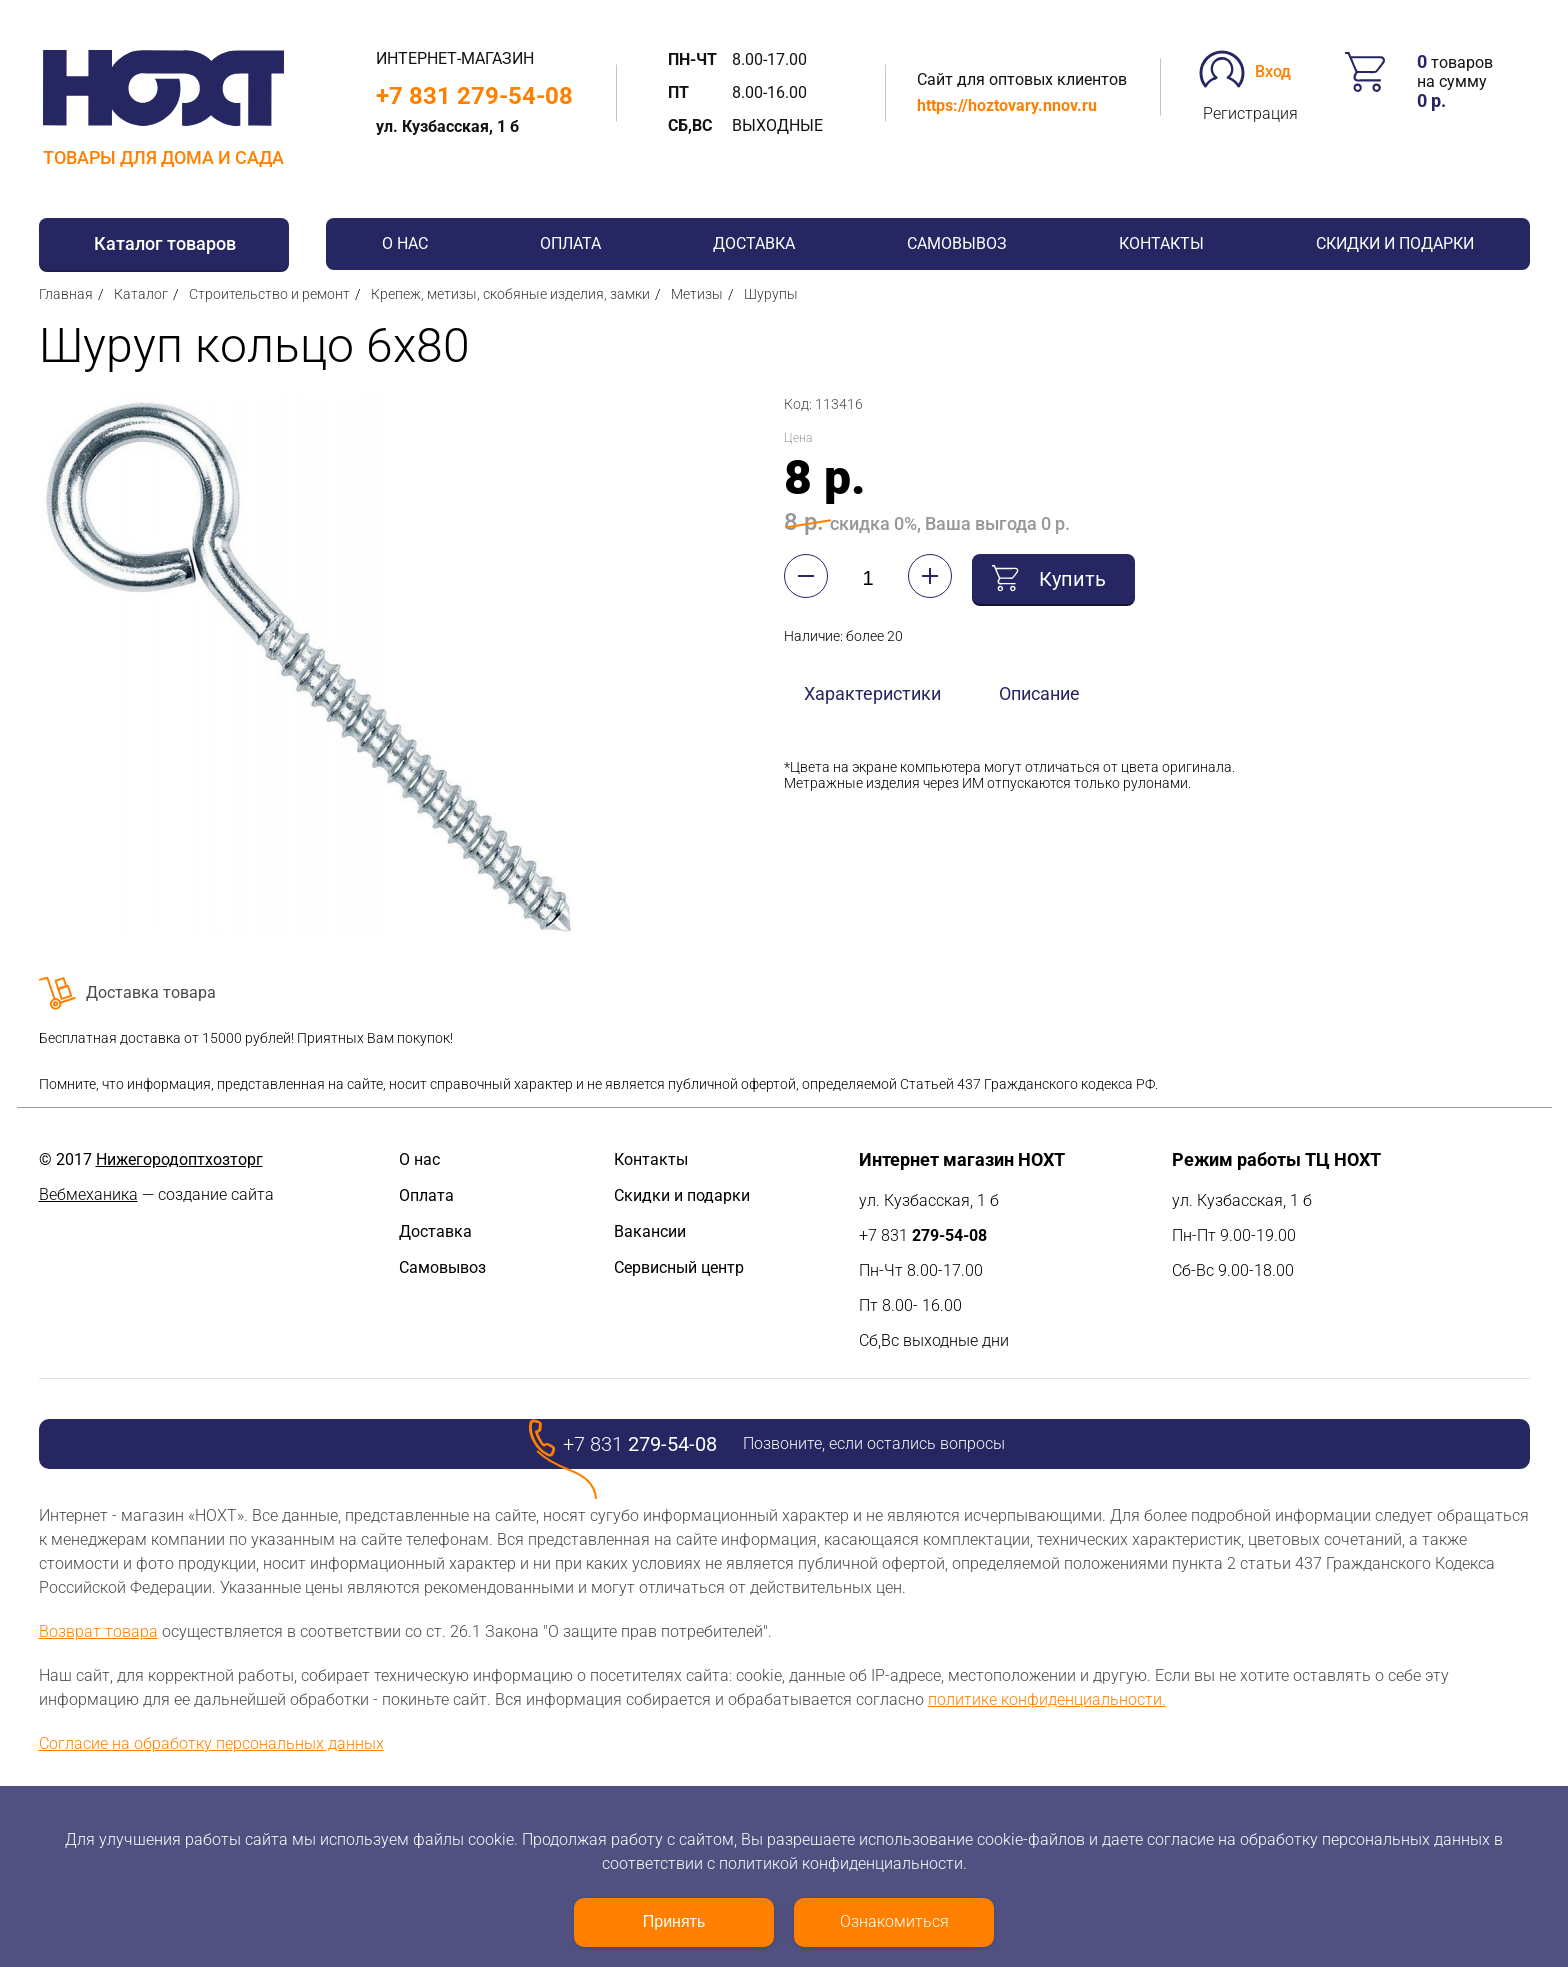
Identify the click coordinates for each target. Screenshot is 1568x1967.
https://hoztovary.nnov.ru (1007, 105)
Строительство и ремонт (269, 294)
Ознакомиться (894, 1921)
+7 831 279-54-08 (474, 96)
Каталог (141, 294)
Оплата (570, 243)
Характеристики (872, 693)
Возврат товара (98, 1631)
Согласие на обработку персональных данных (211, 1743)
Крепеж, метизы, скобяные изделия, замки (510, 294)
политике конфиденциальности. (1047, 1699)
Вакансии (650, 1231)
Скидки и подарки (1395, 243)
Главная (66, 294)
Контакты (1161, 243)
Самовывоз (957, 243)
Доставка (754, 243)
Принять (674, 1921)
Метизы (697, 294)
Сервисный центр (679, 1267)
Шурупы (771, 294)
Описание (1039, 693)
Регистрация (1250, 113)
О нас (405, 243)
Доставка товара (151, 992)
